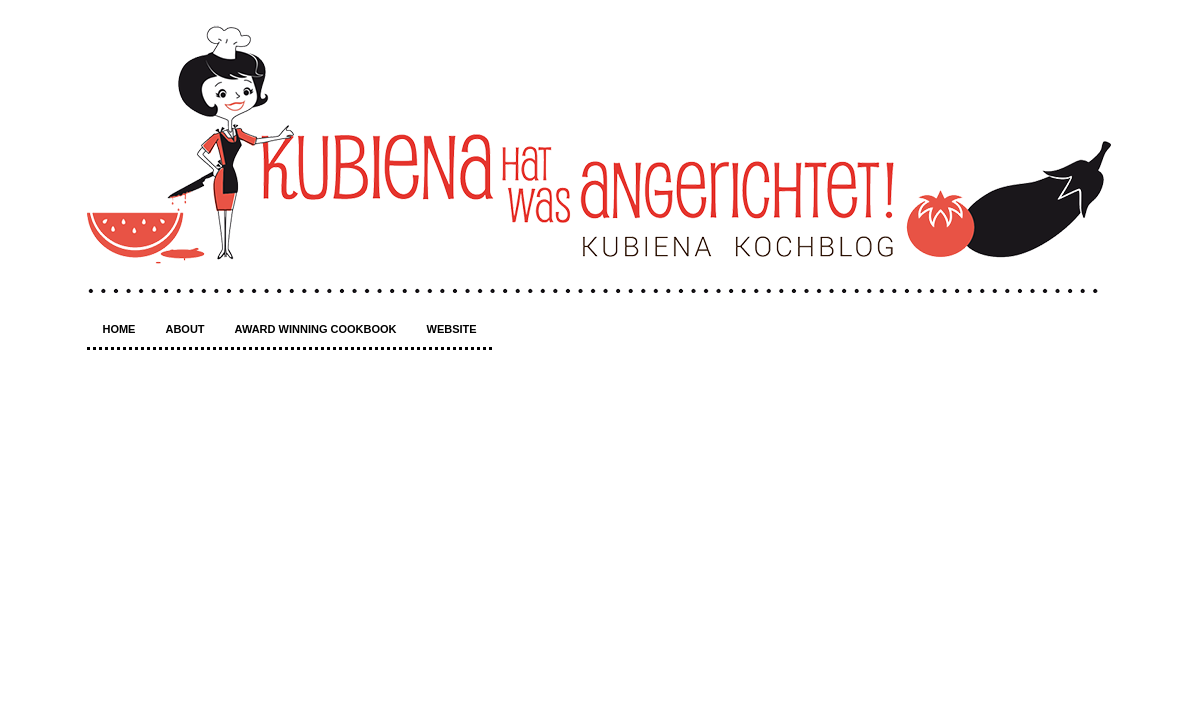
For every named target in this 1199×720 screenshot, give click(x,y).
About (184, 329)
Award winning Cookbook (316, 329)
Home (118, 329)
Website (452, 329)
